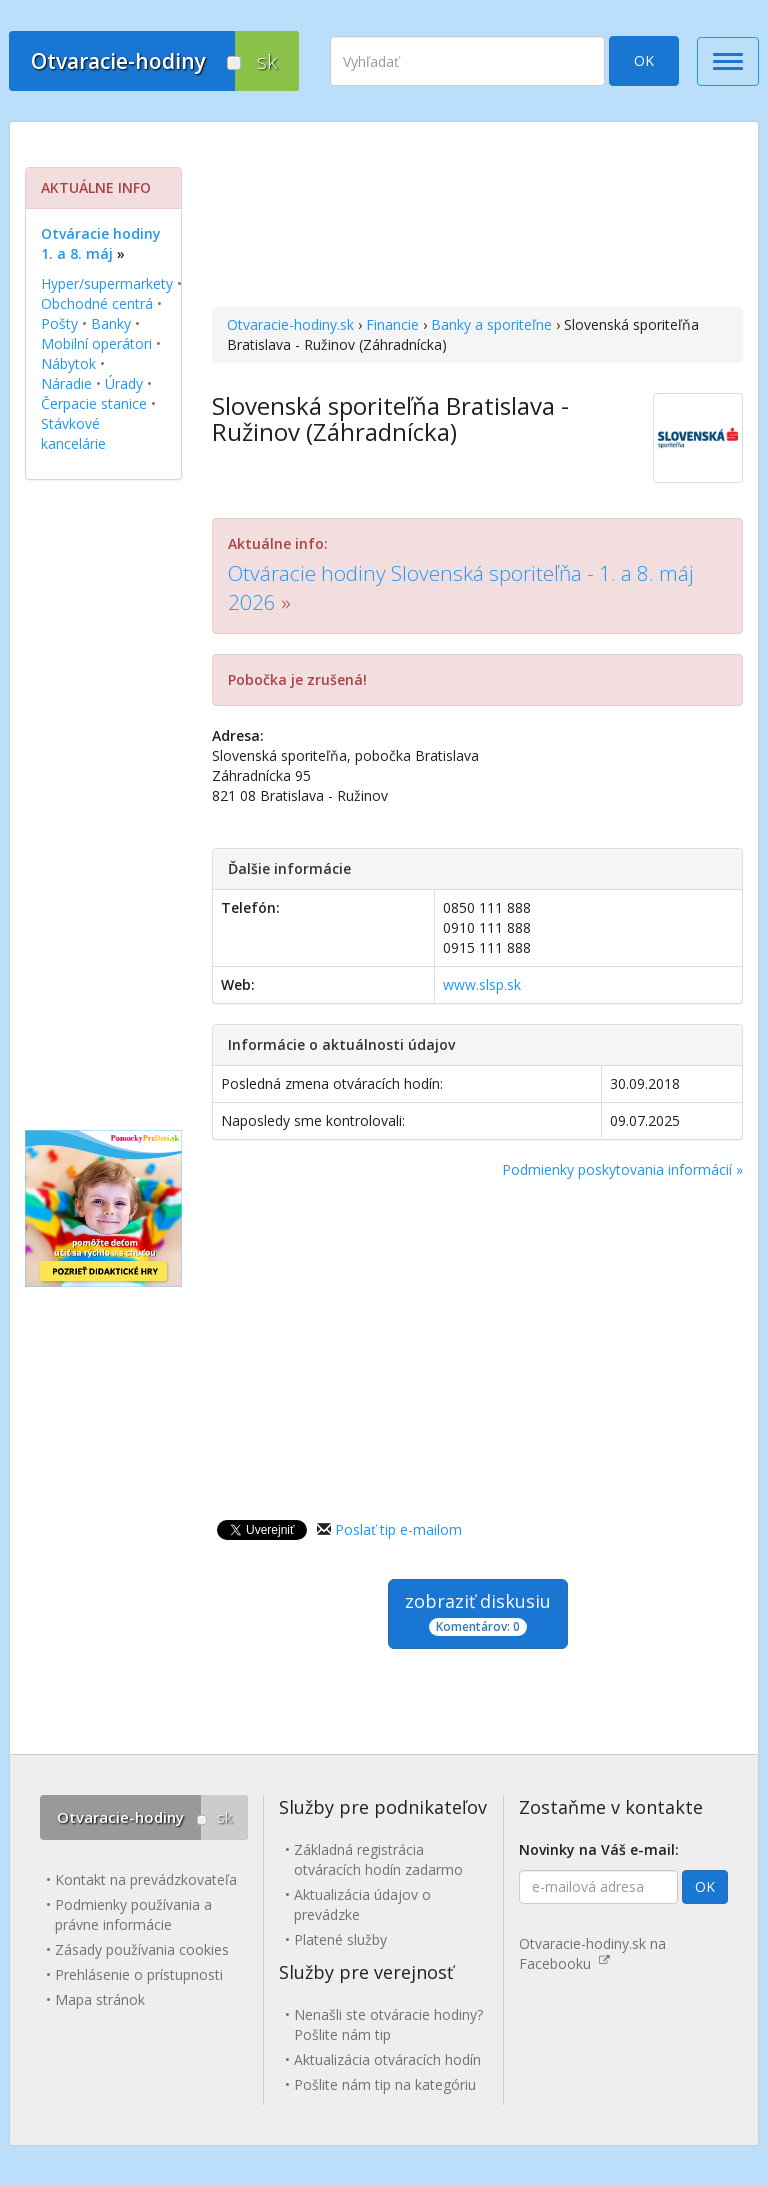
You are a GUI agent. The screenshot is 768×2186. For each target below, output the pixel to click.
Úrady (124, 383)
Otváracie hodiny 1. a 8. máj (101, 243)
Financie (392, 324)
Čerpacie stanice (94, 403)
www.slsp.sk (482, 984)
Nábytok (68, 363)
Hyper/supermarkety (107, 283)
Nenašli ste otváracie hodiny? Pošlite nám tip (388, 2024)
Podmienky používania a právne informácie (133, 1914)
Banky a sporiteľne (491, 324)
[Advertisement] (477, 217)
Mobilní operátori (96, 343)
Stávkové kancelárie (73, 433)
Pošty (59, 323)
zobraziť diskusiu (478, 1612)
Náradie (66, 383)
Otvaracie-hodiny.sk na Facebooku (592, 1953)
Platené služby (340, 1939)
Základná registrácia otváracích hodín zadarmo (378, 1859)
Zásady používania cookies (142, 1949)
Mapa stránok (100, 1999)
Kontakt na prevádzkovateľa (146, 1879)
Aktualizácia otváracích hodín (387, 2059)
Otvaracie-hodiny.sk (290, 324)
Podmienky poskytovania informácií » (622, 1169)
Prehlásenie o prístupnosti (139, 1974)
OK (644, 60)
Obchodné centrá (97, 303)
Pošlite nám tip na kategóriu (385, 2084)
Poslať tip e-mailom (398, 1529)
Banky (111, 323)
